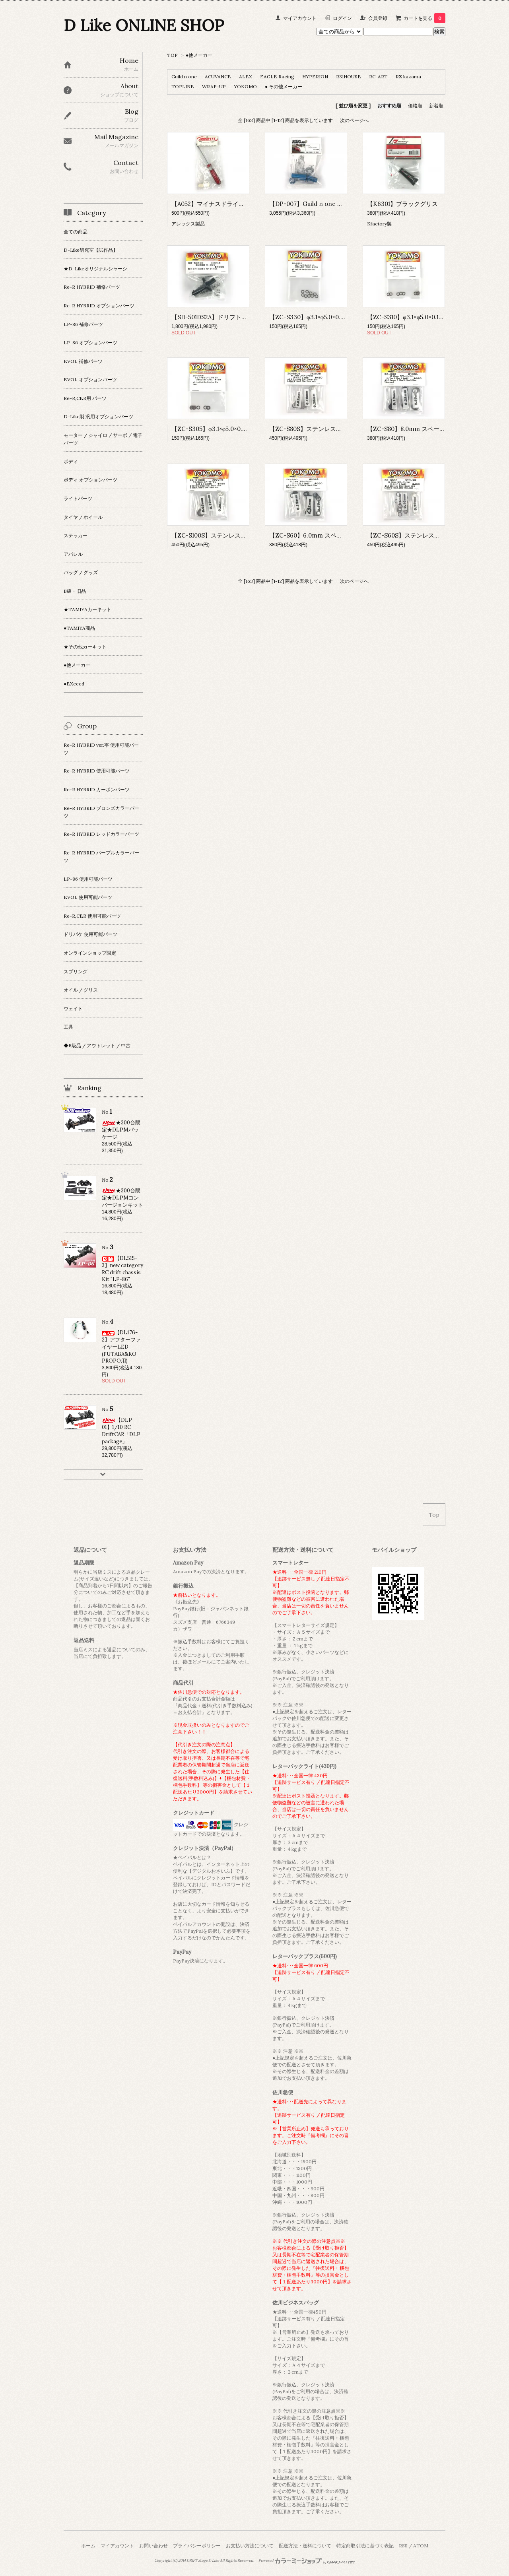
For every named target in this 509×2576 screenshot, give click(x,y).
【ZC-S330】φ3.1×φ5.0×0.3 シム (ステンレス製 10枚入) (343, 317)
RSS (403, 2546)
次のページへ (354, 120)
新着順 (436, 106)
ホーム (88, 2546)
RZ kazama (408, 77)
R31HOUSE (348, 77)
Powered (306, 2560)
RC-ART (378, 77)
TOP (172, 55)
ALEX (245, 77)
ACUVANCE (218, 77)
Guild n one (184, 77)
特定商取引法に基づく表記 (365, 2546)
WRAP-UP (214, 86)
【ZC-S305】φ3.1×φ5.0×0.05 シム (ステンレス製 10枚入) (247, 429)
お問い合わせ (153, 2546)
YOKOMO (245, 86)
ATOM (420, 2546)
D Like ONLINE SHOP (144, 25)
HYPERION (315, 77)
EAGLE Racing (277, 77)
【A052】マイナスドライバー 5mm (218, 204)
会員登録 (377, 18)
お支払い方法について (250, 2546)
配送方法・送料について (305, 2546)
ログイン (342, 18)
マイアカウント (300, 18)
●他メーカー (199, 55)
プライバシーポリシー (197, 2546)
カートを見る (424, 18)
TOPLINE (182, 86)
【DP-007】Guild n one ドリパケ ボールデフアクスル (342, 204)
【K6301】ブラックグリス (402, 204)
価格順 (415, 106)
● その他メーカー (283, 86)
